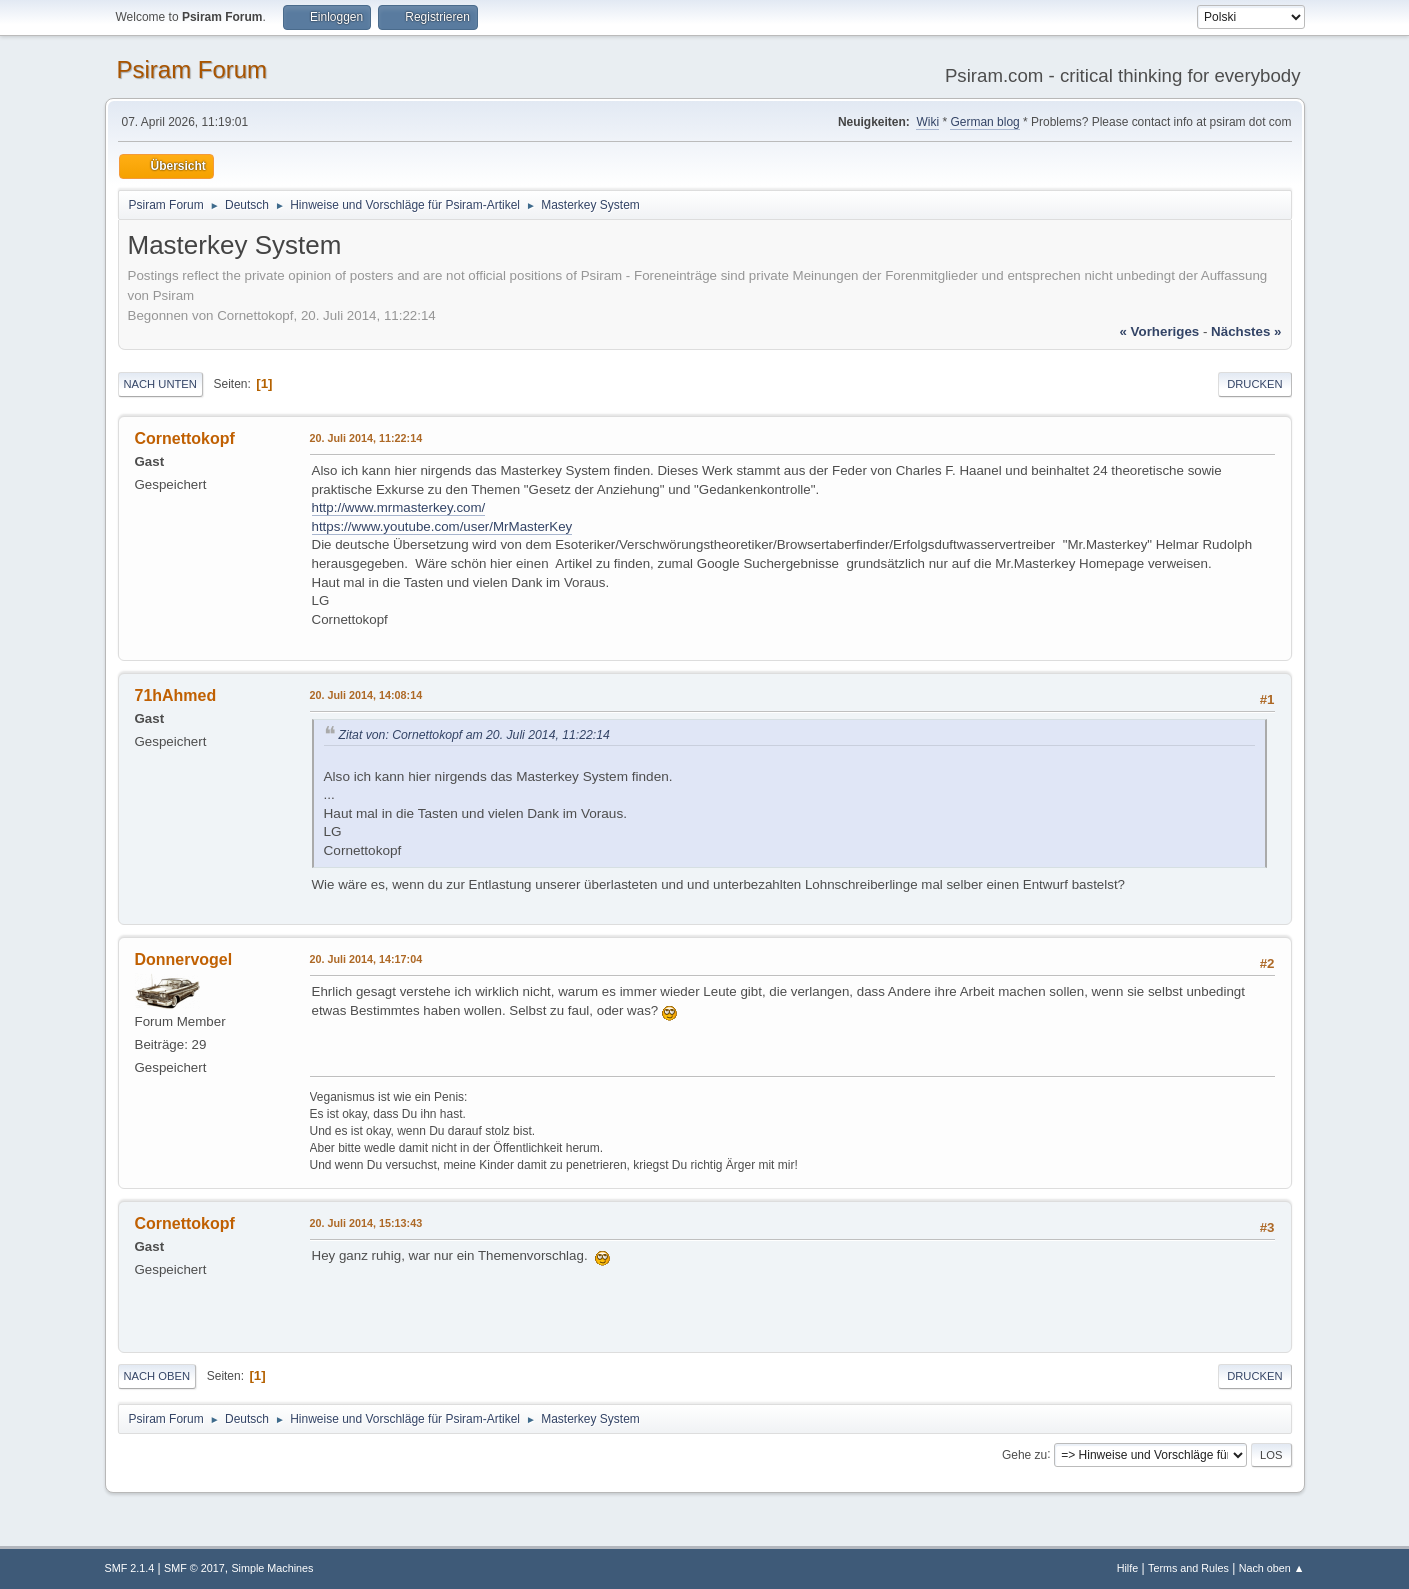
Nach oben (157, 1376)
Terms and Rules (1188, 1568)
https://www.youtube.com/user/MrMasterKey (442, 526)
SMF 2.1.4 (130, 1568)
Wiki (927, 122)
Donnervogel (184, 959)
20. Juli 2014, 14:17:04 (366, 959)
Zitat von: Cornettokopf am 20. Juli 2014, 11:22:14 (474, 735)
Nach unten (160, 384)
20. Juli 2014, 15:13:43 (366, 1223)
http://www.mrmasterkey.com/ (399, 507)
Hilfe (1128, 1568)
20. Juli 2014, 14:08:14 (366, 695)
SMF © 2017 (194, 1568)
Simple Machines (272, 1568)
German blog (984, 122)
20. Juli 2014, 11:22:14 (366, 438)
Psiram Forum (192, 69)
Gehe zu (1024, 1454)
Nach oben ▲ (1272, 1568)
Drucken (1254, 384)
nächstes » (1246, 331)
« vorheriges (1159, 331)
